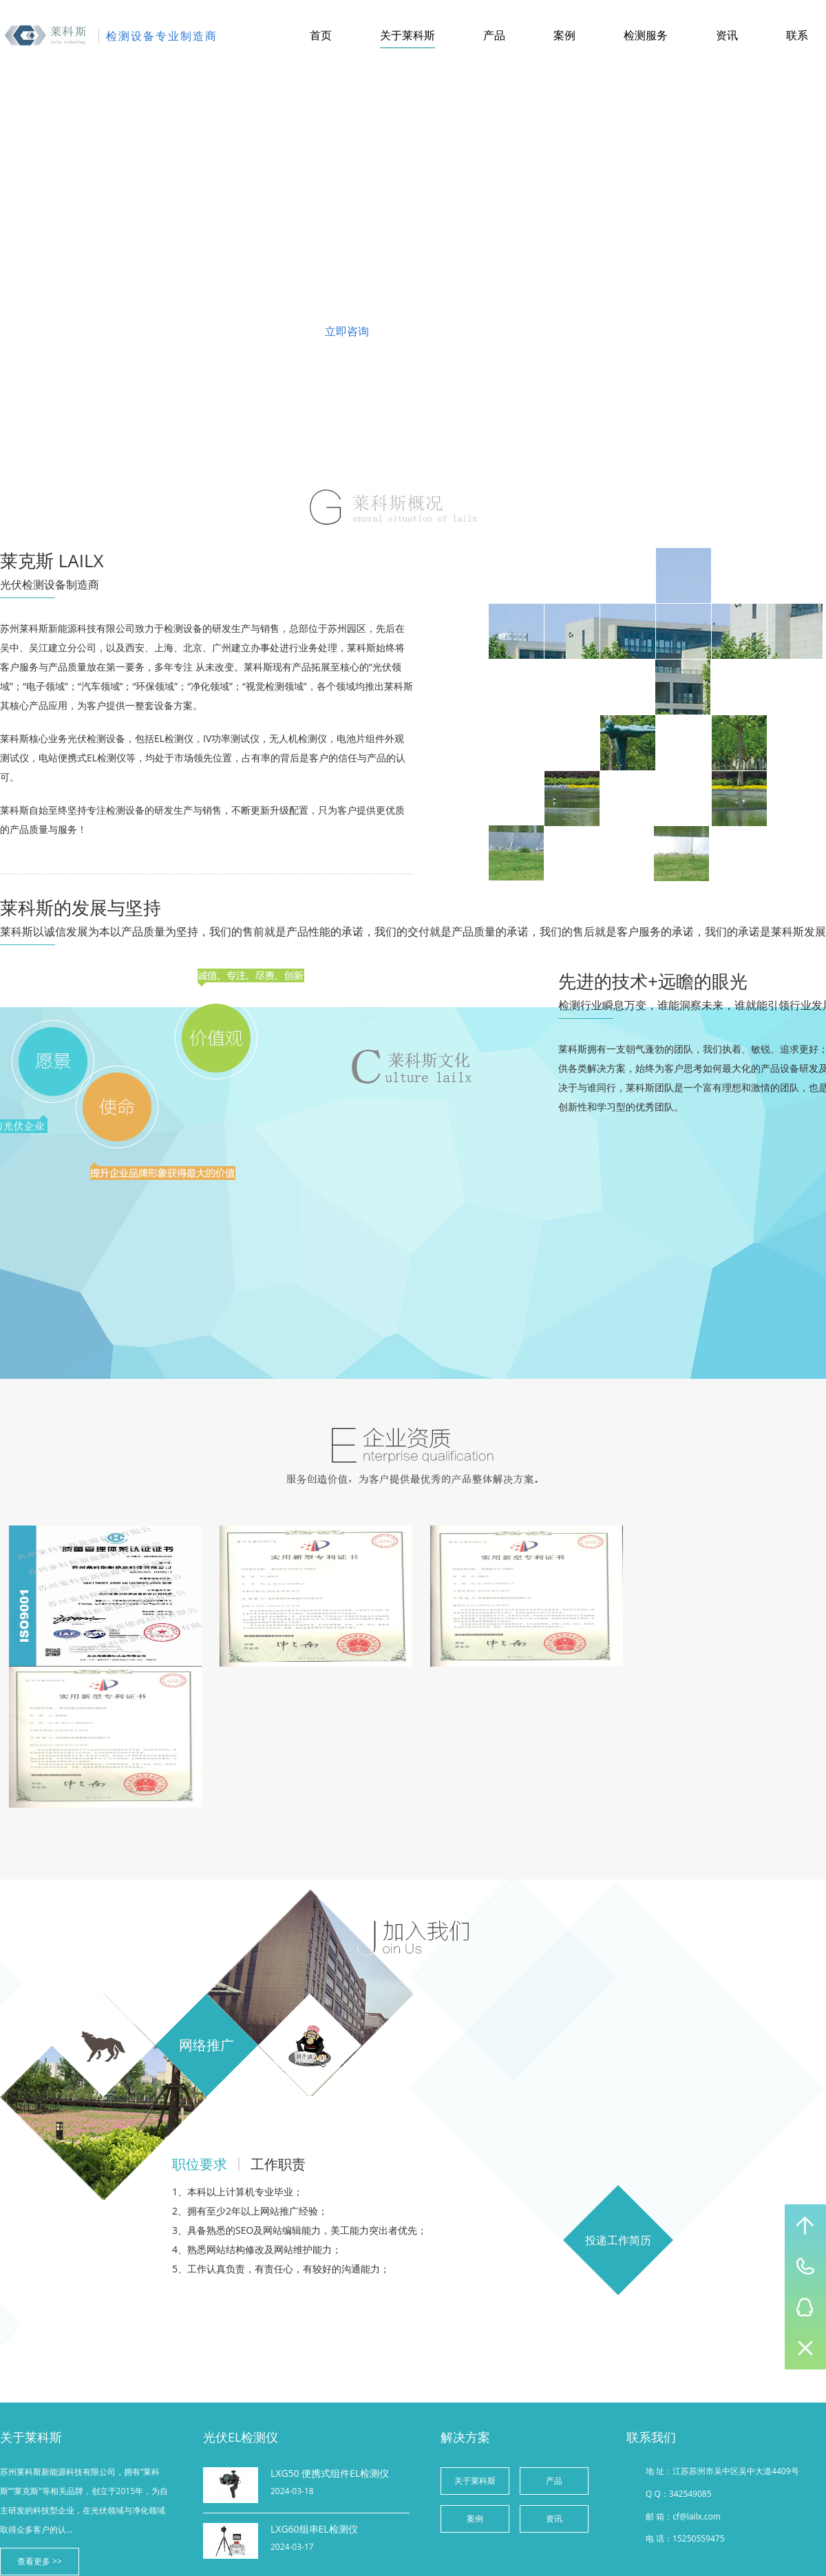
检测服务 (646, 35)
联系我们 (479, 331)
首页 (321, 35)
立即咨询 (347, 331)
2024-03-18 (292, 2491)
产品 (494, 35)
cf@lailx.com (697, 2516)
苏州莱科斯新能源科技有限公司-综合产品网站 (46, 36)
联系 (797, 35)
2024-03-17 (292, 2547)
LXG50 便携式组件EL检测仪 (330, 2473)
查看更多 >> (39, 2561)
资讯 (727, 35)
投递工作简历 (618, 2240)
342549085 (690, 2494)
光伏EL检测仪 (240, 2437)
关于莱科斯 (407, 35)
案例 (564, 35)
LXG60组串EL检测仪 (314, 2528)
